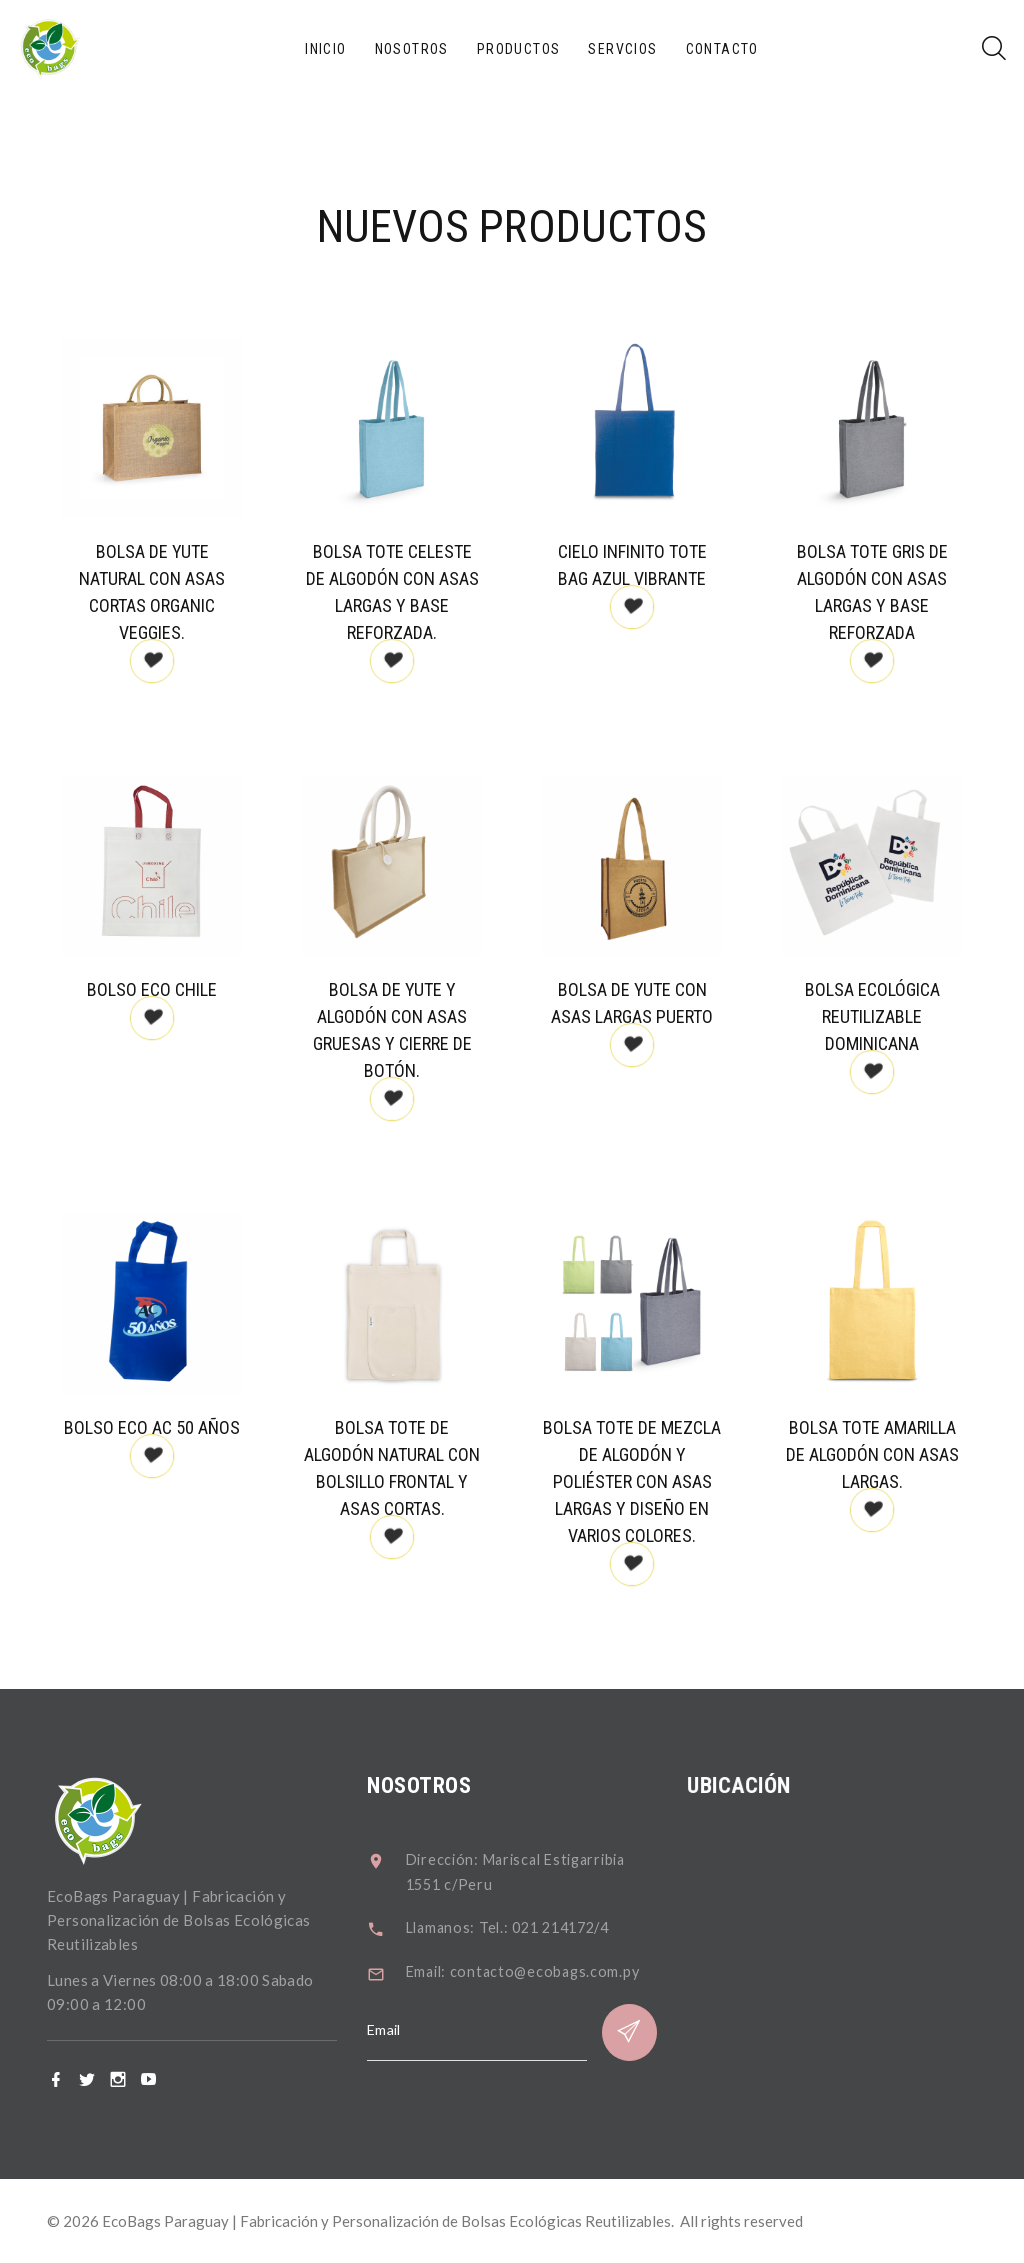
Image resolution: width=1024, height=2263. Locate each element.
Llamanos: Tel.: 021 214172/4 (540, 1925)
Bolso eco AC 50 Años (166, 1427)
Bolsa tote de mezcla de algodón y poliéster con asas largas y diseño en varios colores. (646, 1481)
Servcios (622, 49)
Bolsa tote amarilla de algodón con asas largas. (885, 1454)
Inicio (325, 49)
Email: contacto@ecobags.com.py (552, 1969)
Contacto (722, 49)
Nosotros (412, 49)
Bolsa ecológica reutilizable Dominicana (885, 1016)
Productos (519, 49)
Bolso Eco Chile (166, 989)
